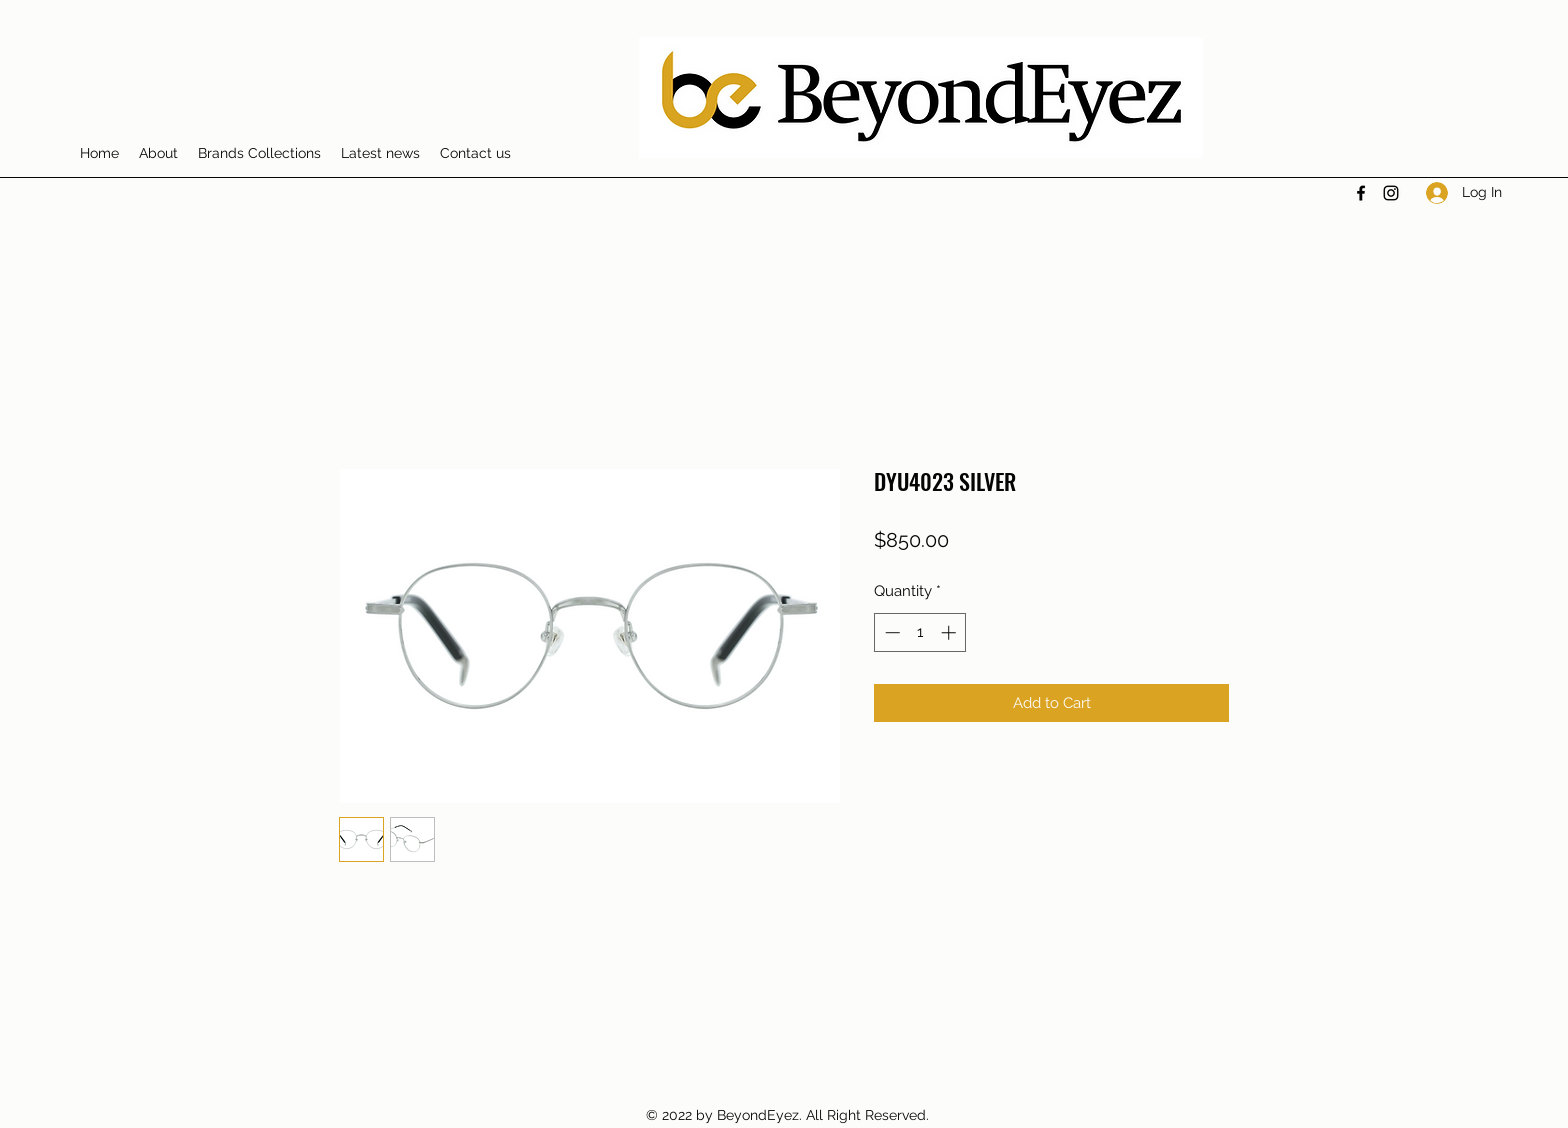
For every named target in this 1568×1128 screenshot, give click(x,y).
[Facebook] (1361, 193)
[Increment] (950, 632)
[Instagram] (1391, 193)
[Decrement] (890, 632)
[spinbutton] (920, 632)
